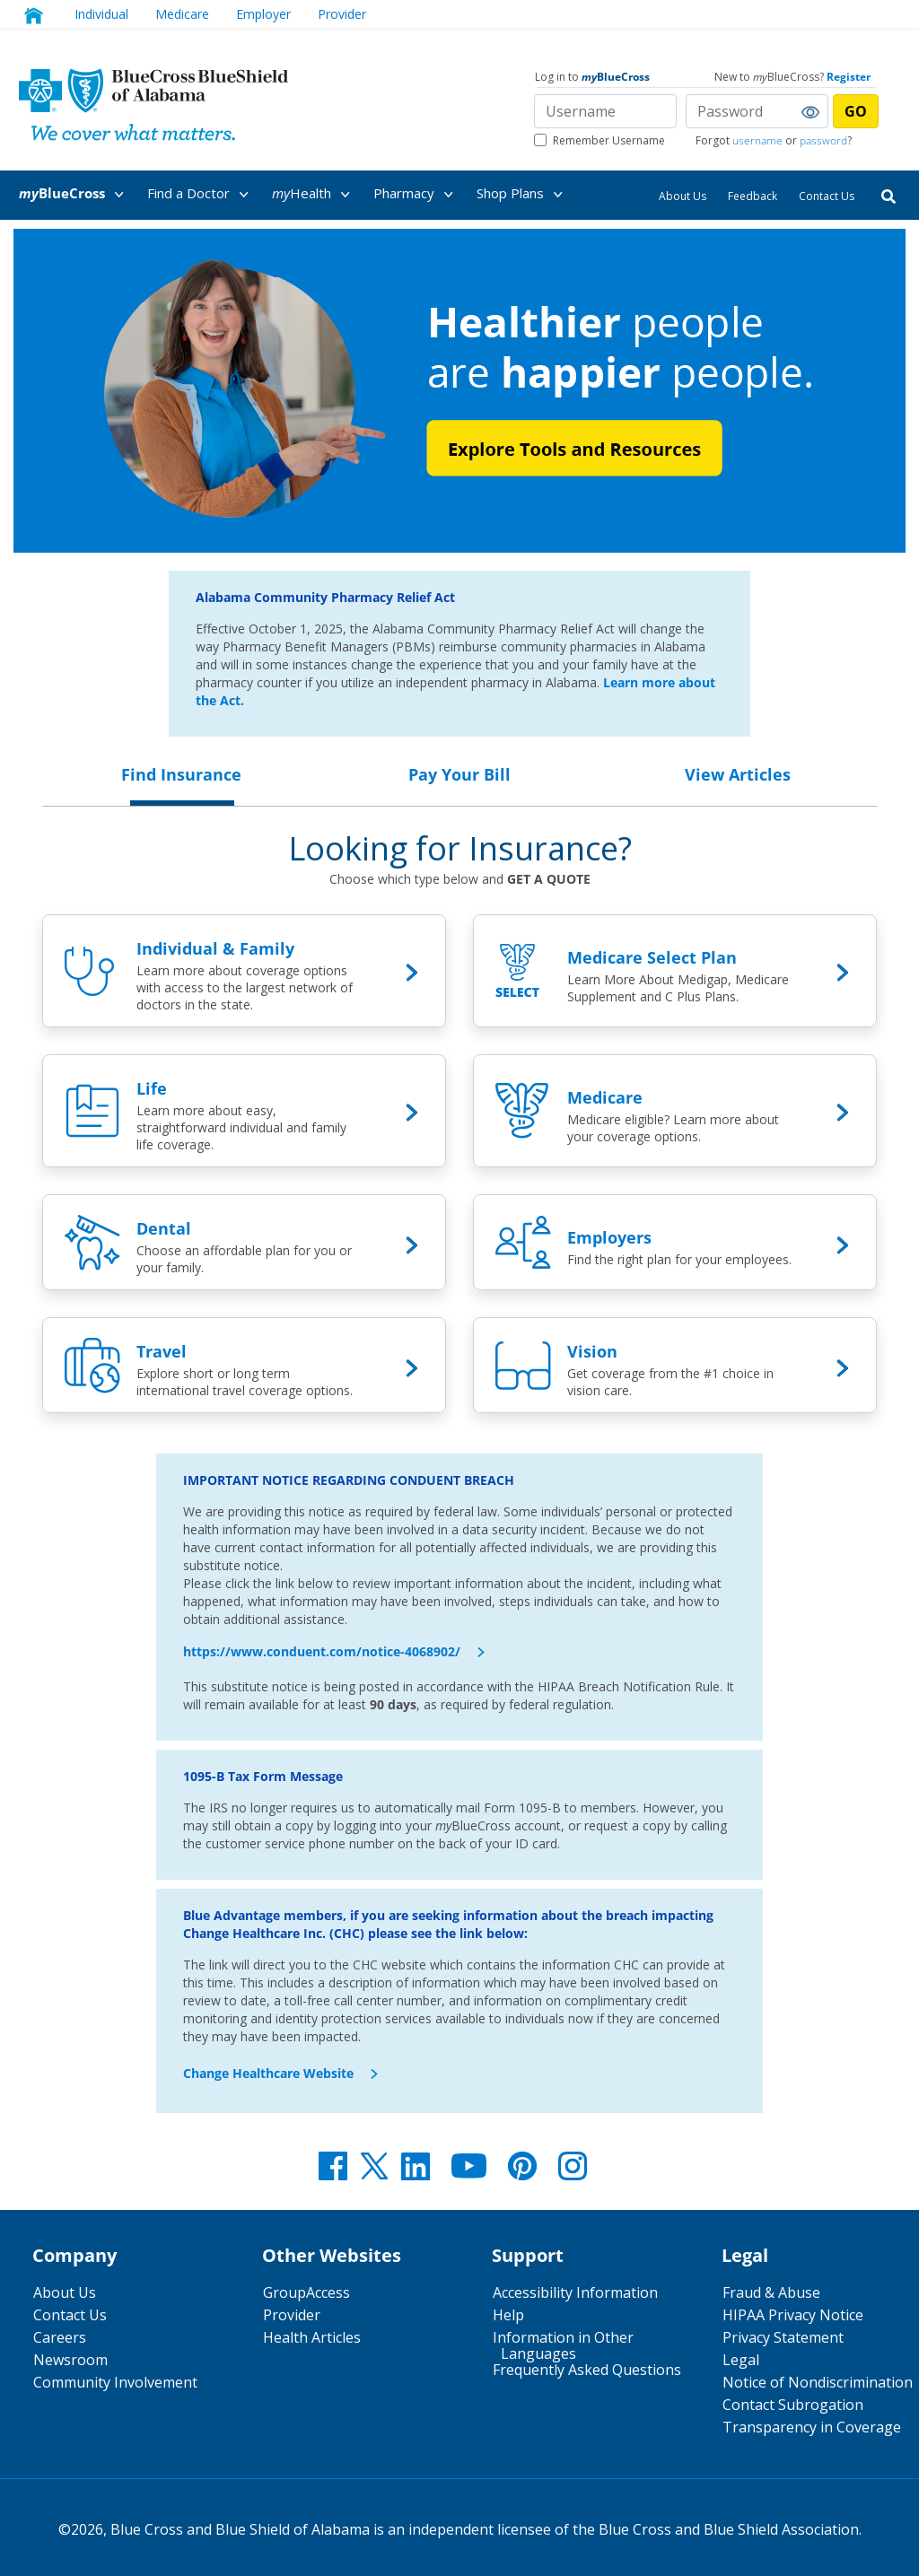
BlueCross (74, 194)
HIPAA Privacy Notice (792, 2315)
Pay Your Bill (459, 774)
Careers (59, 2337)
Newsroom (70, 2360)
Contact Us (826, 196)
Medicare (182, 13)
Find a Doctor (201, 194)
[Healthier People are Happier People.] (459, 391)
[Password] (757, 111)
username (757, 140)
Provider (342, 13)
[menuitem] (80, 193)
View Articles (738, 774)
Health (314, 194)
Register (849, 76)
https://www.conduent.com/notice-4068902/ (321, 1651)
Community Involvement (115, 2382)
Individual (101, 13)
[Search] (888, 195)
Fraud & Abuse (771, 2292)
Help (508, 2315)
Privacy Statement (783, 2337)
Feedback (752, 196)
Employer (263, 13)
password (823, 140)
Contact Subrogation (792, 2404)
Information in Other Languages (563, 2345)
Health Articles (312, 2337)
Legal (740, 2360)
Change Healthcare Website (268, 2073)
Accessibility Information (575, 2292)
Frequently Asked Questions (587, 2370)
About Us (682, 196)
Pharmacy (416, 194)
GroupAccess (306, 2292)
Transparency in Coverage (811, 2427)
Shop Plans (523, 194)
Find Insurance (181, 774)
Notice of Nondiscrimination (817, 2382)
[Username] (605, 111)
